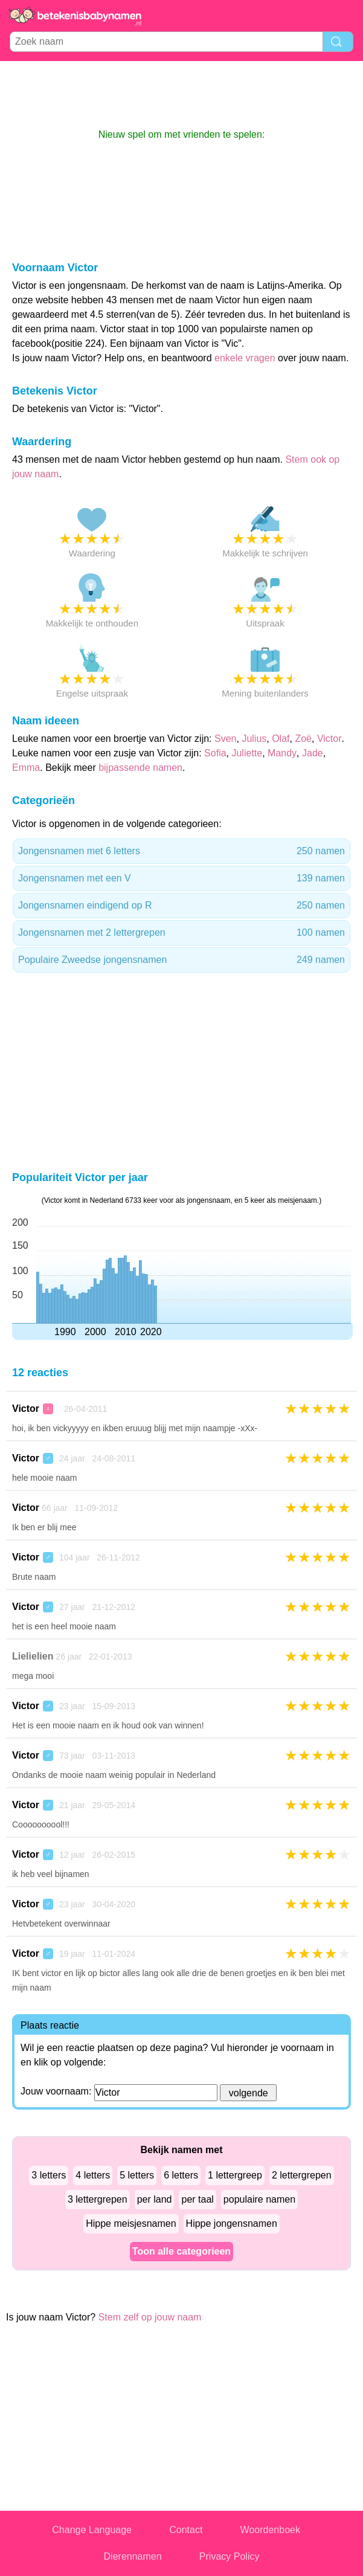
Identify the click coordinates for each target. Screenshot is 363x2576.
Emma (26, 767)
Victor (329, 738)
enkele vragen (244, 358)
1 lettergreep (235, 2175)
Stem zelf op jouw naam (150, 2317)
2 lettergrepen (302, 2175)
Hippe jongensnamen (231, 2223)
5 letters (137, 2175)
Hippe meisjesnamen (131, 2223)
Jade (312, 753)
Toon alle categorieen (181, 2251)
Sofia (215, 753)
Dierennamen (133, 2556)
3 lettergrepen (97, 2199)
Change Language (92, 2530)
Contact (185, 2530)
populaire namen (259, 2199)
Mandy (282, 753)
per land (154, 2199)
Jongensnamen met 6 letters (181, 851)
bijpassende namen (140, 767)
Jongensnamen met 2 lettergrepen (181, 933)
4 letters (92, 2175)
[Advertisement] (181, 94)
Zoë (303, 738)
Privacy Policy (229, 2556)
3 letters (48, 2175)
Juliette (246, 753)
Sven (225, 738)
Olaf (280, 738)
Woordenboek (270, 2530)
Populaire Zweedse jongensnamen (181, 960)
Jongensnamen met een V (181, 878)
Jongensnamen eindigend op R (181, 905)
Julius (254, 738)
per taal (197, 2199)
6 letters (181, 2175)
